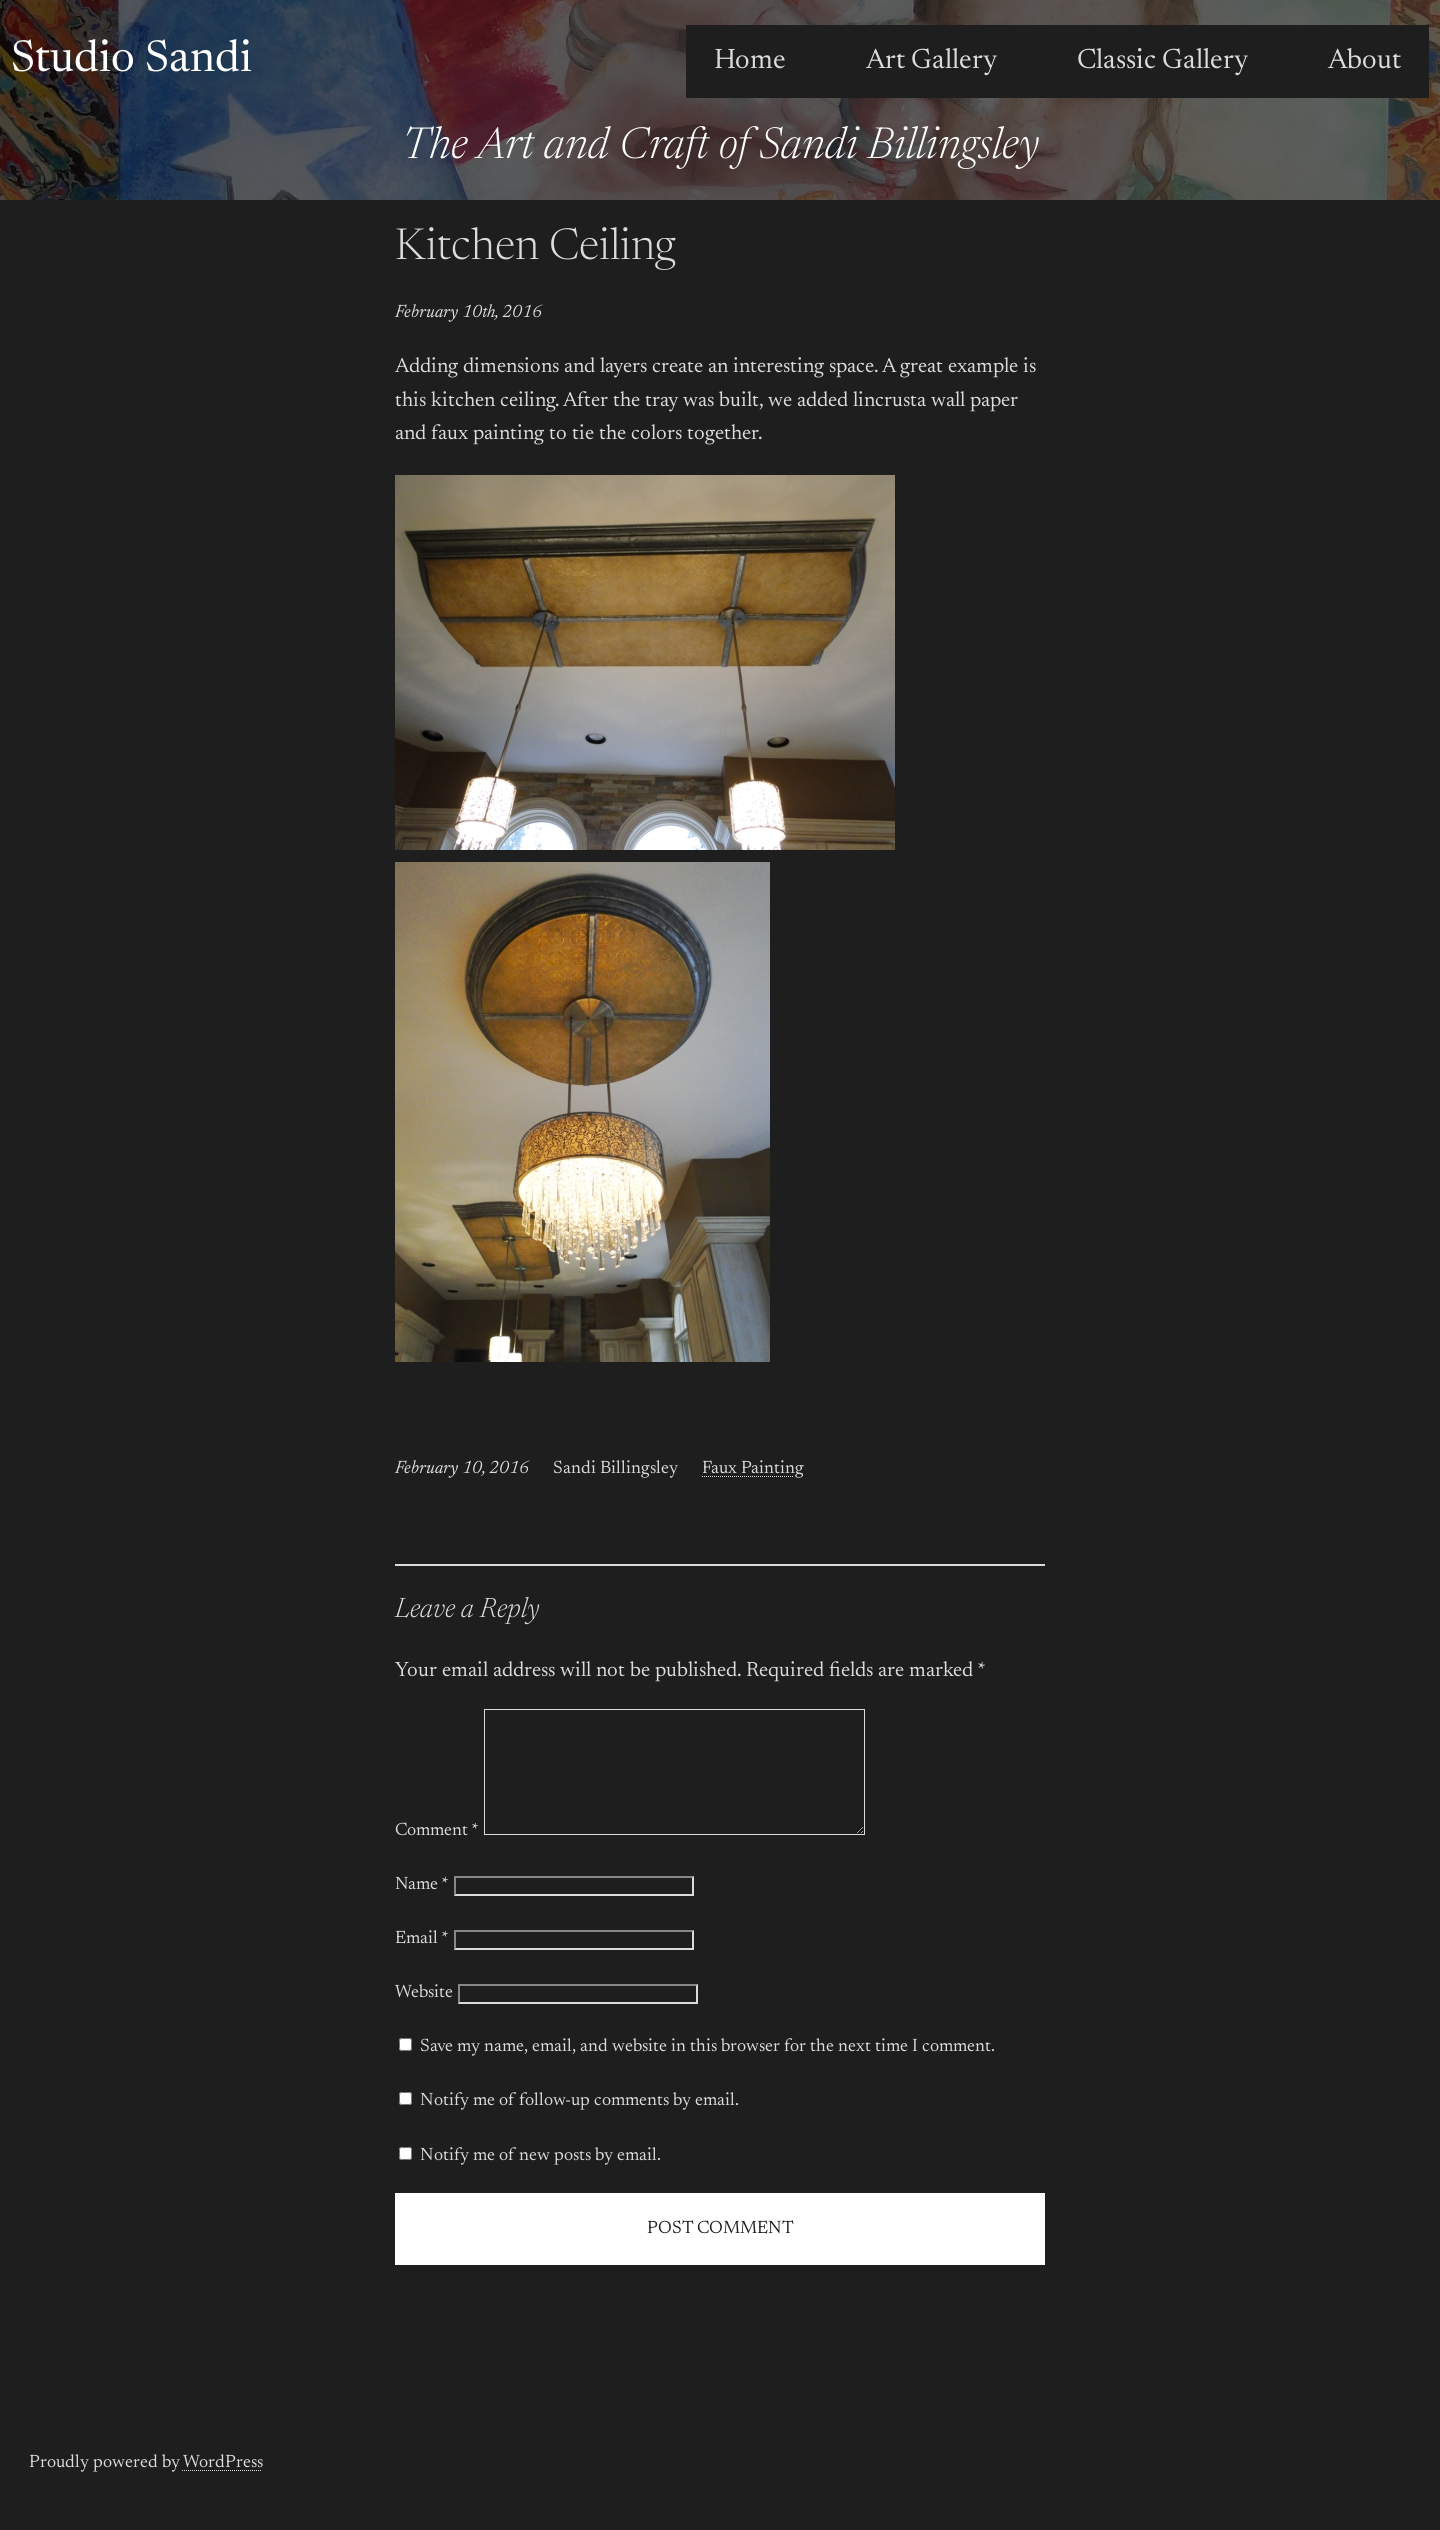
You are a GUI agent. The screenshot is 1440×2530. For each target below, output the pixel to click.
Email (422, 1963)
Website (424, 2017)
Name (422, 1909)
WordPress (223, 2487)
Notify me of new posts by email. (540, 2180)
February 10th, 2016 (468, 313)
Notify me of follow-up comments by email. (579, 2125)
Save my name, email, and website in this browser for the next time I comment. (707, 2071)
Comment (437, 1855)
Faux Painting (753, 1469)
